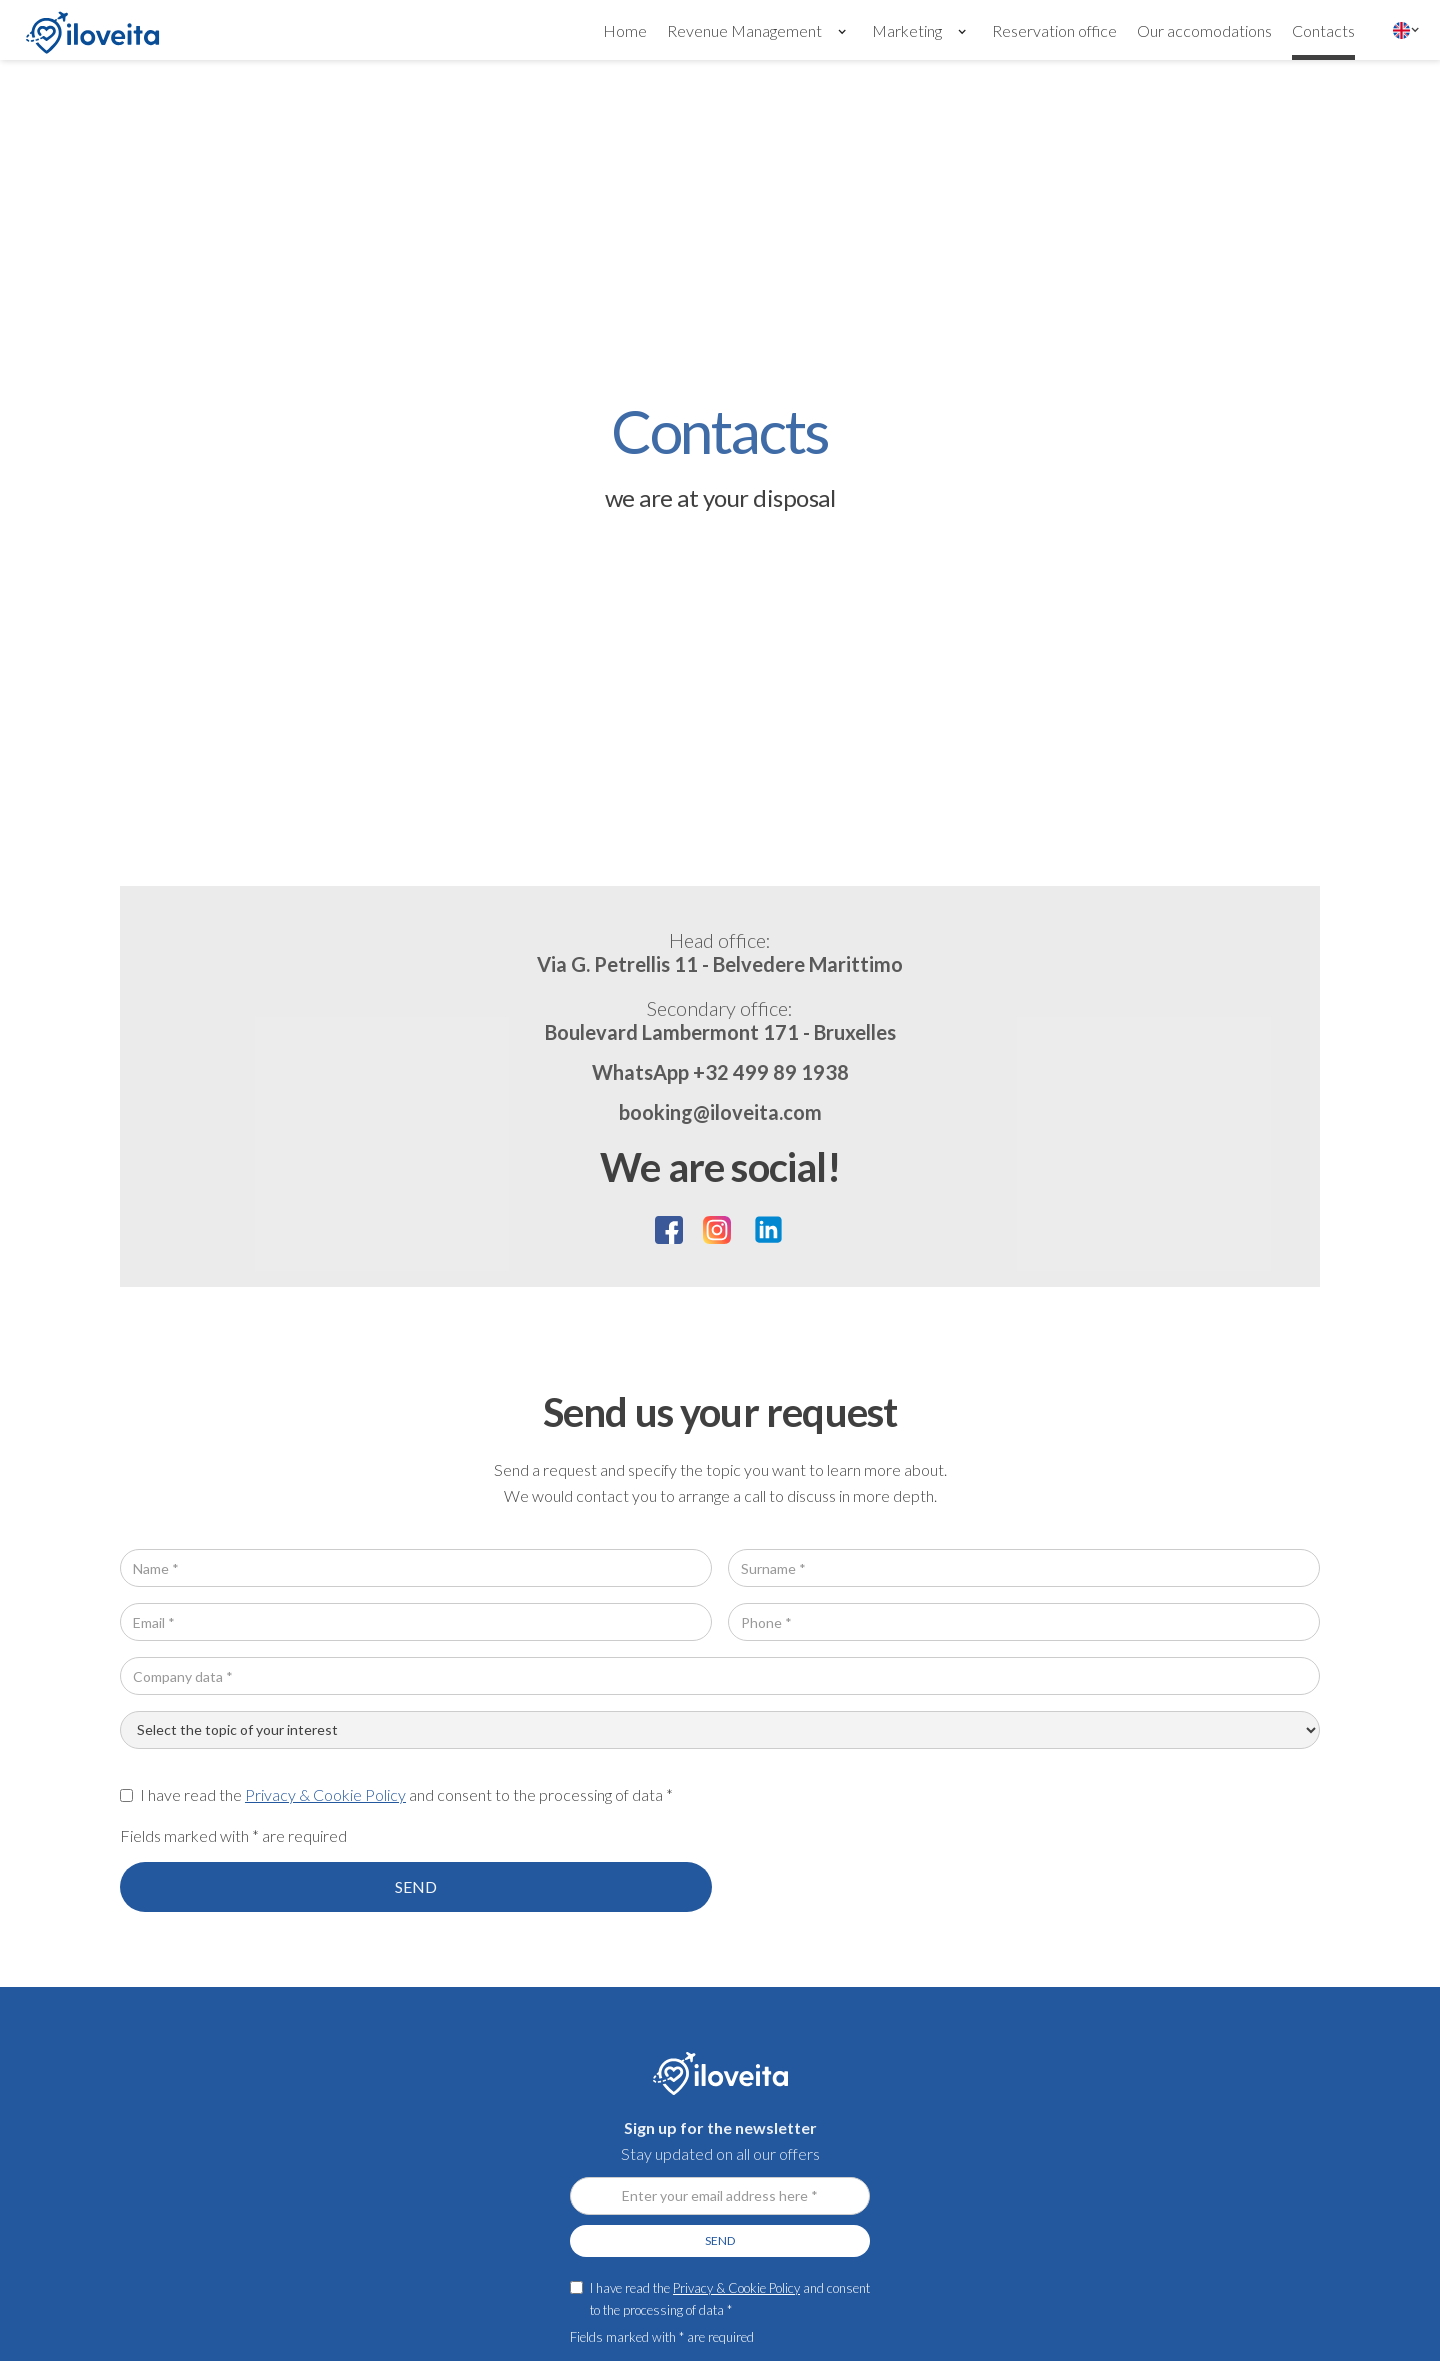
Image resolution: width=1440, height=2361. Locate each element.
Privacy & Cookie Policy (325, 1794)
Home (625, 30)
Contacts (1323, 30)
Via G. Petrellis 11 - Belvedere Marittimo (720, 951)
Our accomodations (1204, 30)
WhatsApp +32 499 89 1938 (720, 1072)
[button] (759, 30)
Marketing (907, 30)
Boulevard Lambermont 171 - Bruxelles (720, 1019)
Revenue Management (744, 30)
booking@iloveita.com (720, 1112)
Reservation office (1054, 30)
